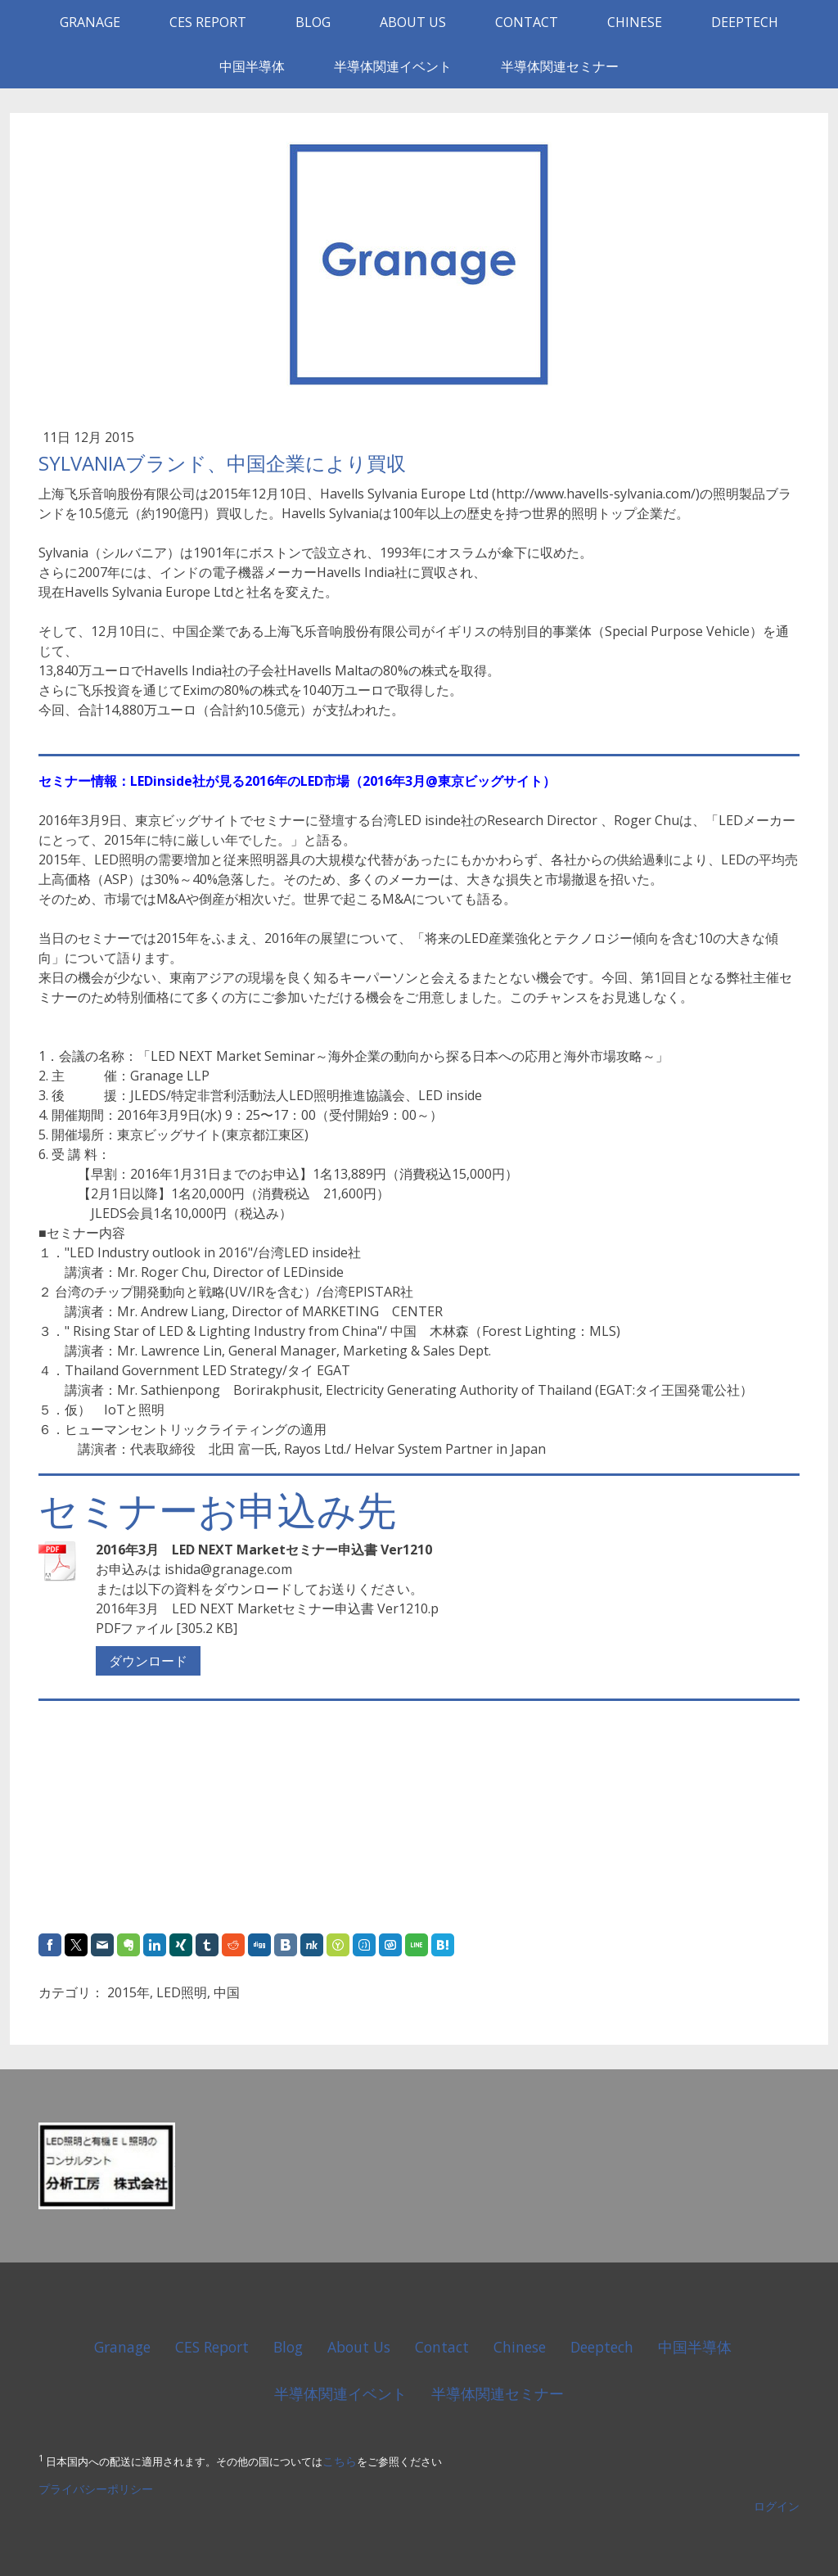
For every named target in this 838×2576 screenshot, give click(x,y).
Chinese (634, 22)
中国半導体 (252, 66)
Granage (90, 22)
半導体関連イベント (393, 66)
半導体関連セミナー (560, 66)
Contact (526, 22)
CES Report (207, 22)
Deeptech (744, 22)
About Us (413, 22)
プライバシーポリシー (95, 2489)
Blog (313, 22)
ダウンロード (148, 1661)
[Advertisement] (140, 1818)
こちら (339, 2461)
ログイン (777, 2506)
